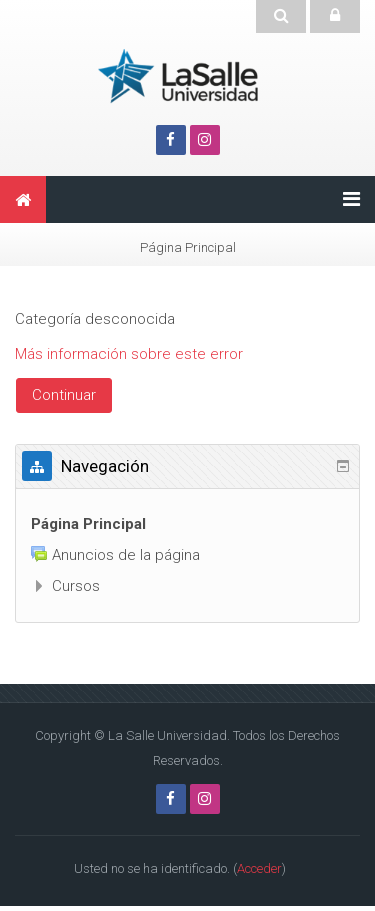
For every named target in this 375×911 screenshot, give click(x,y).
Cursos (76, 586)
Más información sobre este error (129, 354)
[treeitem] (187, 524)
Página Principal (88, 524)
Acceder (259, 868)
